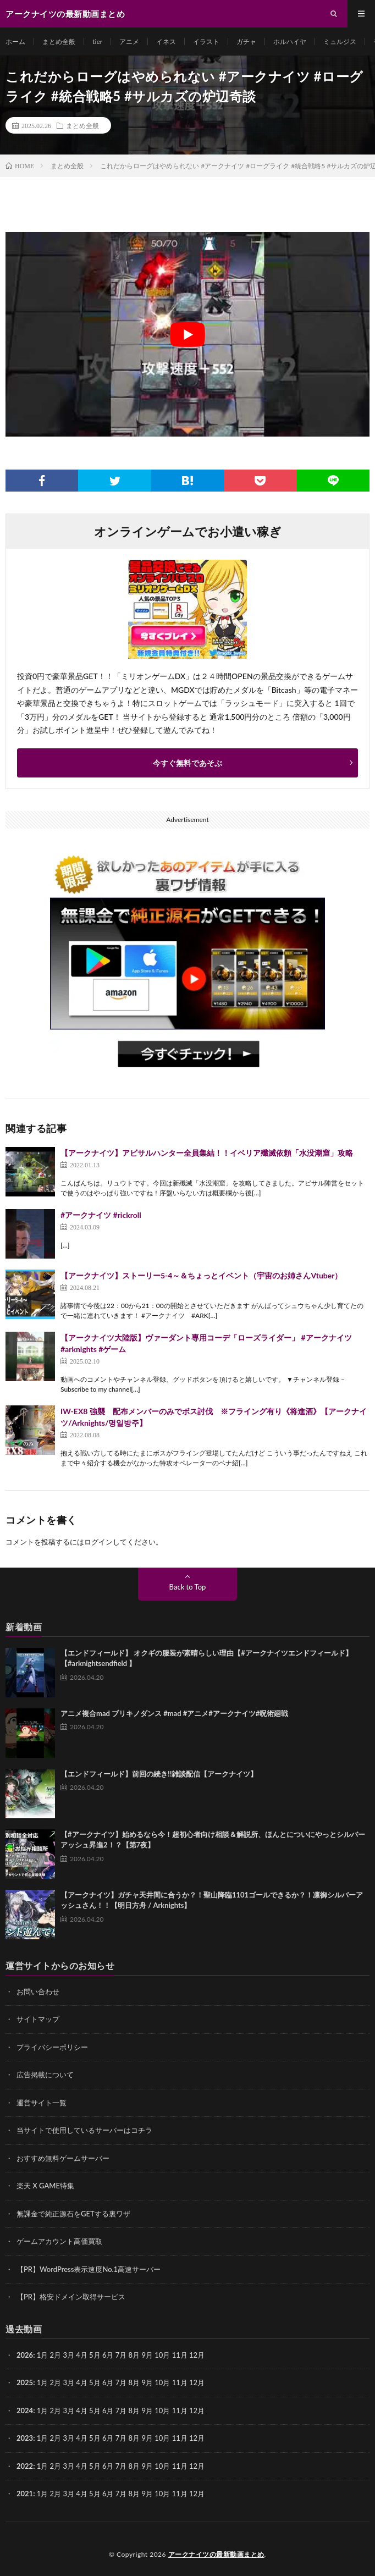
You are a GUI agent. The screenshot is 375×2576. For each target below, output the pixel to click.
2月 (56, 2355)
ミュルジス (339, 41)
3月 (68, 2355)
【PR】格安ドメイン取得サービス (70, 2296)
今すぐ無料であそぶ (187, 763)
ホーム (15, 41)
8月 (134, 2382)
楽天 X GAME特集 (45, 2185)
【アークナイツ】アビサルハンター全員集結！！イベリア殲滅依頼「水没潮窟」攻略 (206, 1152)
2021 (24, 2493)
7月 (121, 2382)
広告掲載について (45, 2074)
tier (97, 41)
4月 (81, 2355)
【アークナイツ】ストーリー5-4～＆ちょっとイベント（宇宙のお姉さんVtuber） (201, 1275)
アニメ (129, 41)
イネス (166, 41)
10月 (162, 2382)
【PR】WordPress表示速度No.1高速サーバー (88, 2269)
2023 (24, 2438)
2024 (24, 2410)
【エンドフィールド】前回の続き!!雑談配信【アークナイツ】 (158, 1773)
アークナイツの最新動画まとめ (216, 2554)
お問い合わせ (37, 1991)
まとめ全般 (58, 41)
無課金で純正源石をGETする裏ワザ (73, 2213)
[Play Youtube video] (187, 334)
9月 (147, 2382)
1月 (42, 2355)
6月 (108, 2382)
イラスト (206, 41)
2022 (24, 2466)
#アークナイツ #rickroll (100, 1215)
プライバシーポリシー (52, 2047)
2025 (24, 2382)
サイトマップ (37, 2019)
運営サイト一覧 (41, 2102)
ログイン (98, 1541)
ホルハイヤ (289, 41)
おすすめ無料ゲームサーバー (62, 2158)
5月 (95, 2382)
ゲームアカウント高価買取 (59, 2241)
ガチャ (246, 41)
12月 (197, 2382)
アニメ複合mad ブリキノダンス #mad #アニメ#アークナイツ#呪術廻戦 (174, 1713)
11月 (179, 2382)
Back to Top (187, 1586)
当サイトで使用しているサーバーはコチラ (84, 2130)
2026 (24, 2355)
